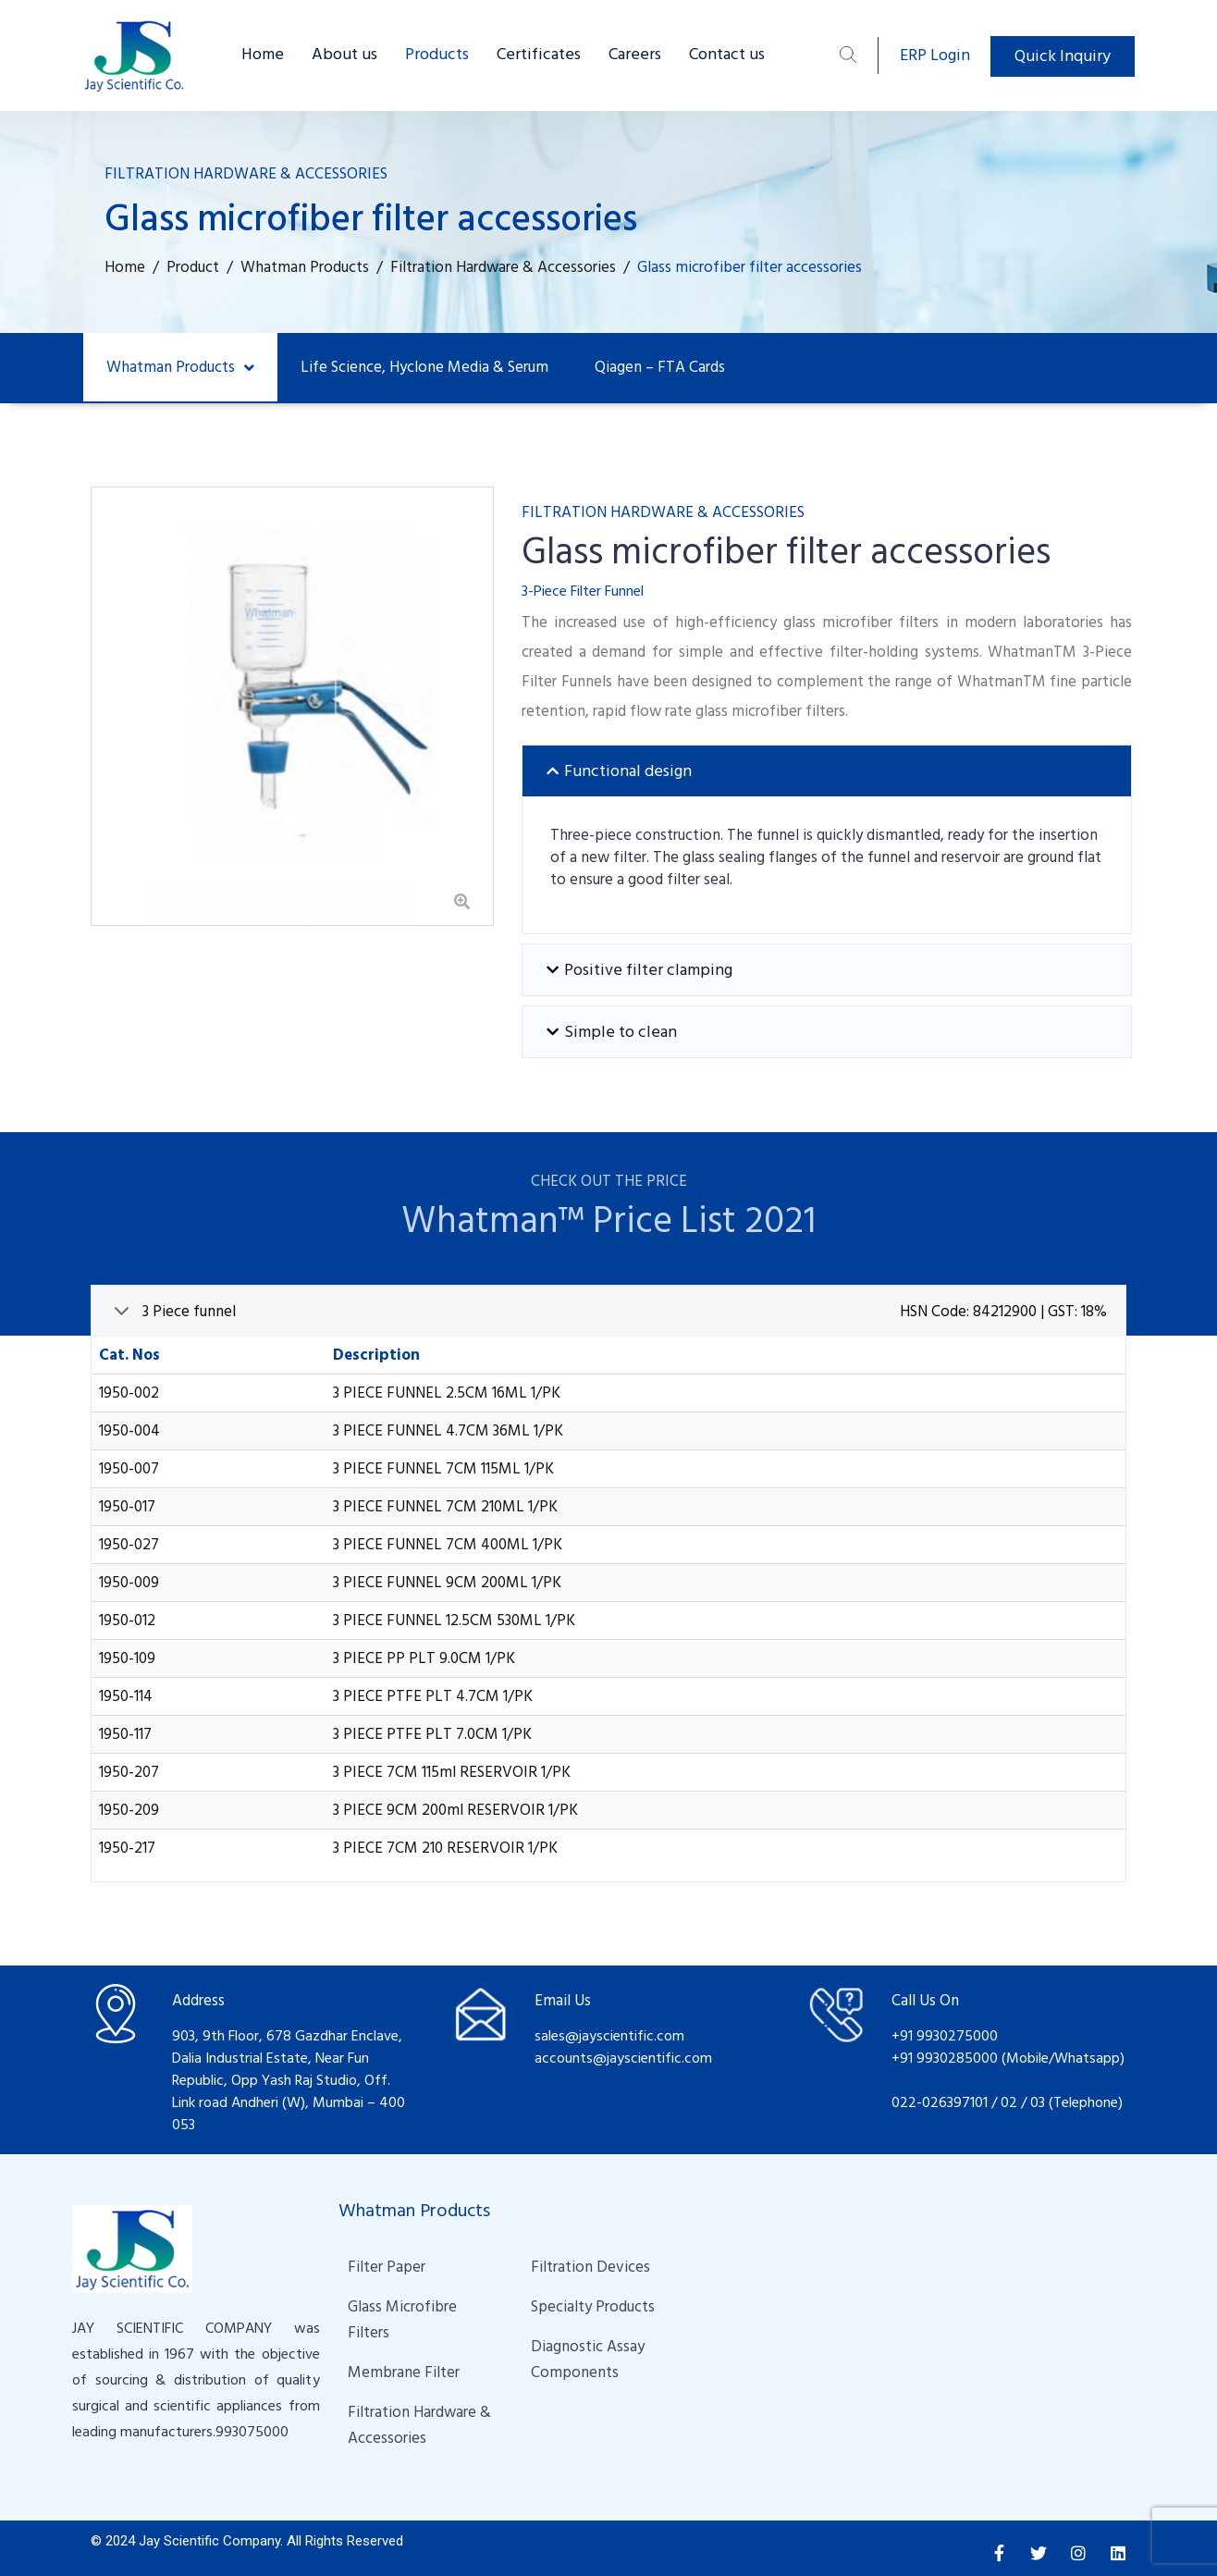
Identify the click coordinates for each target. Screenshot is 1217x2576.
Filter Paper (386, 2267)
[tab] (826, 771)
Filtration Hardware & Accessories (421, 2425)
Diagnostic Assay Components (589, 2359)
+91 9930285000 (946, 2058)
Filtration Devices (590, 2267)
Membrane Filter (404, 2372)
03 (1039, 2102)
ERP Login (935, 55)
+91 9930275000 (944, 2036)
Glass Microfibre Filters (404, 2320)
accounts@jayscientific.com (623, 2058)
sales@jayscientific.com (609, 2036)
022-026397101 (939, 2102)
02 (1009, 2102)
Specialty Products (593, 2307)
